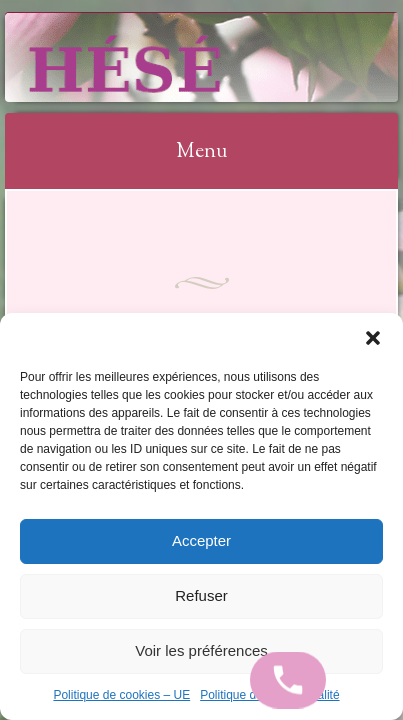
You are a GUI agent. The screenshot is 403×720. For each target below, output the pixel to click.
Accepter (201, 540)
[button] (373, 338)
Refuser (201, 595)
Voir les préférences (201, 650)
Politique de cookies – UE (121, 695)
